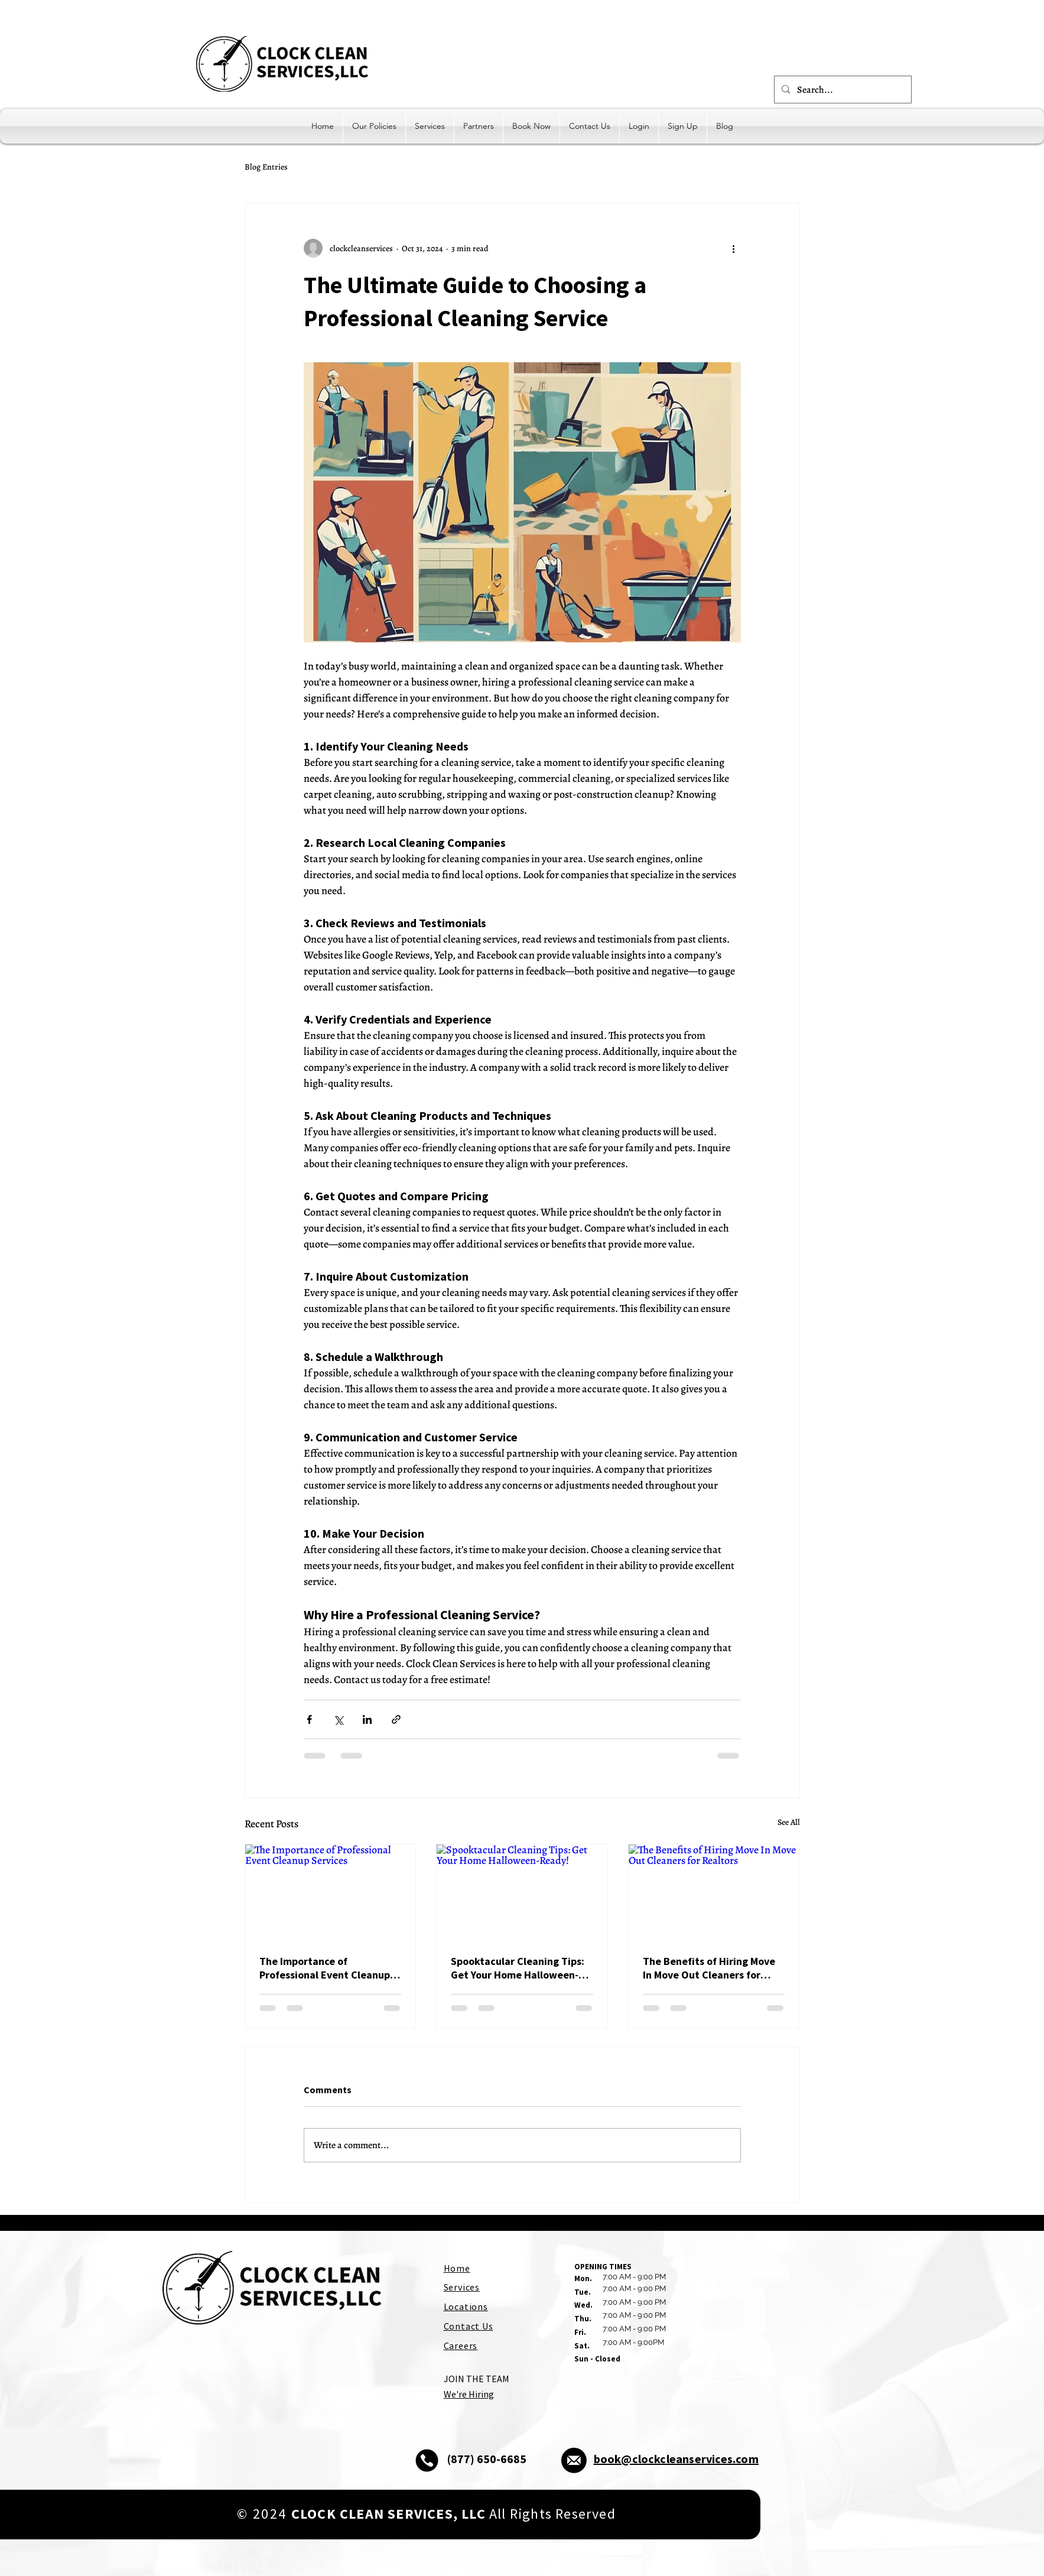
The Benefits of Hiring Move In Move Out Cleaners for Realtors (709, 1967)
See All (789, 1822)
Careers (461, 2345)
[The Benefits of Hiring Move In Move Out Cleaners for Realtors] (714, 1892)
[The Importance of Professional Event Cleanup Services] (330, 1892)
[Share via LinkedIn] (367, 1719)
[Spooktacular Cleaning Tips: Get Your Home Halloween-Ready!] (522, 1892)
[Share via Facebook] (309, 1719)
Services (462, 2287)
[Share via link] (396, 1719)
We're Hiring (469, 2394)
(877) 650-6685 (486, 2458)
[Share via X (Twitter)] (338, 1719)
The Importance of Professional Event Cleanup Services (324, 1967)
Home (457, 2268)
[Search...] (841, 89)
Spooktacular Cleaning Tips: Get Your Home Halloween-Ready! (517, 1967)
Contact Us (468, 2326)
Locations (466, 2306)
